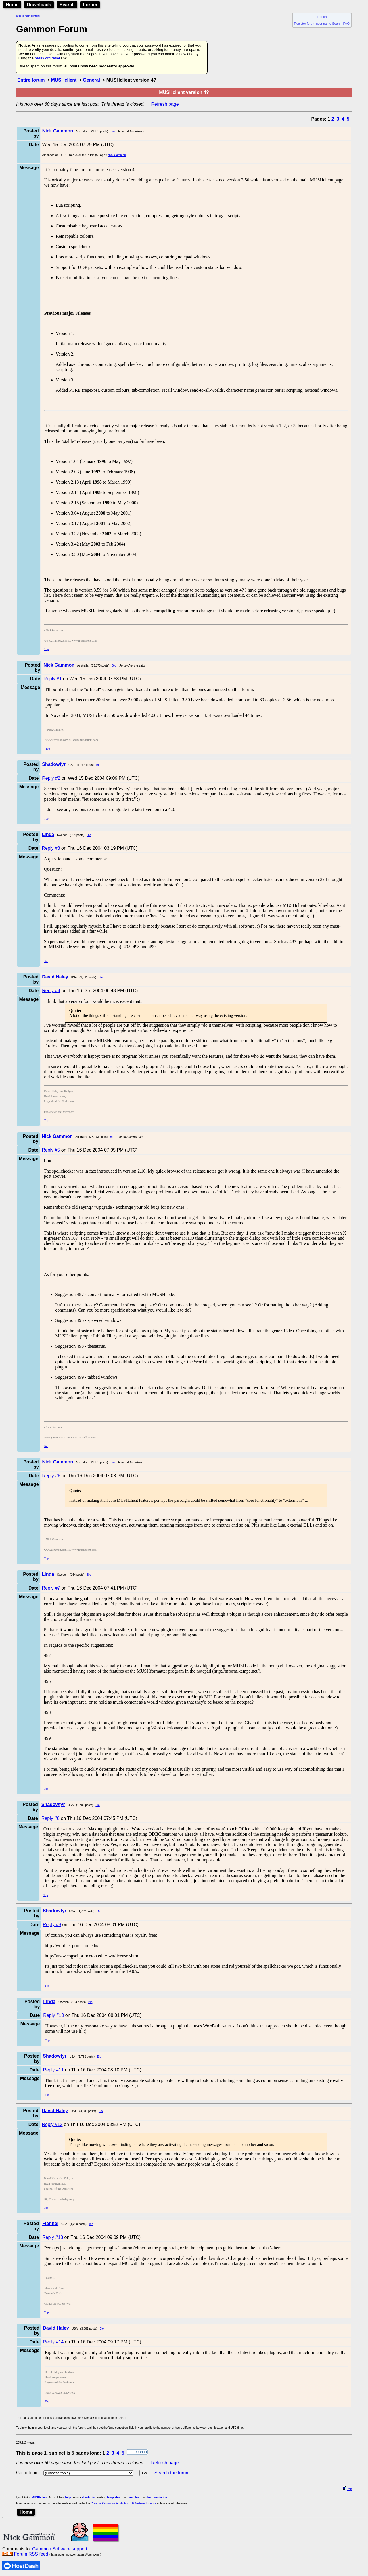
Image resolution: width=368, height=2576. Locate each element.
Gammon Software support (59, 2548)
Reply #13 (52, 2237)
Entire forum (31, 80)
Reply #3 (51, 848)
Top (46, 649)
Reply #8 (50, 1818)
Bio (112, 131)
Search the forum (172, 2472)
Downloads (39, 4)
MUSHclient (63, 80)
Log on (322, 16)
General (91, 80)
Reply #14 (53, 2341)
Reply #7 (51, 1588)
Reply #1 (52, 678)
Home (12, 4)
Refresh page (165, 104)
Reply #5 (51, 1150)
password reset (47, 58)
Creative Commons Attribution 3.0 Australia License (123, 2503)
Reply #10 (53, 2015)
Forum (90, 4)
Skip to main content (28, 15)
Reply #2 (51, 778)
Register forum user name (312, 23)
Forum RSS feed (31, 2554)
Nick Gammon (117, 155)
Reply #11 (53, 2069)
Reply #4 (51, 990)
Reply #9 (52, 1924)
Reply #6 (51, 1475)
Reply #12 (52, 2124)
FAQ (346, 23)
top (347, 2489)
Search (67, 4)
